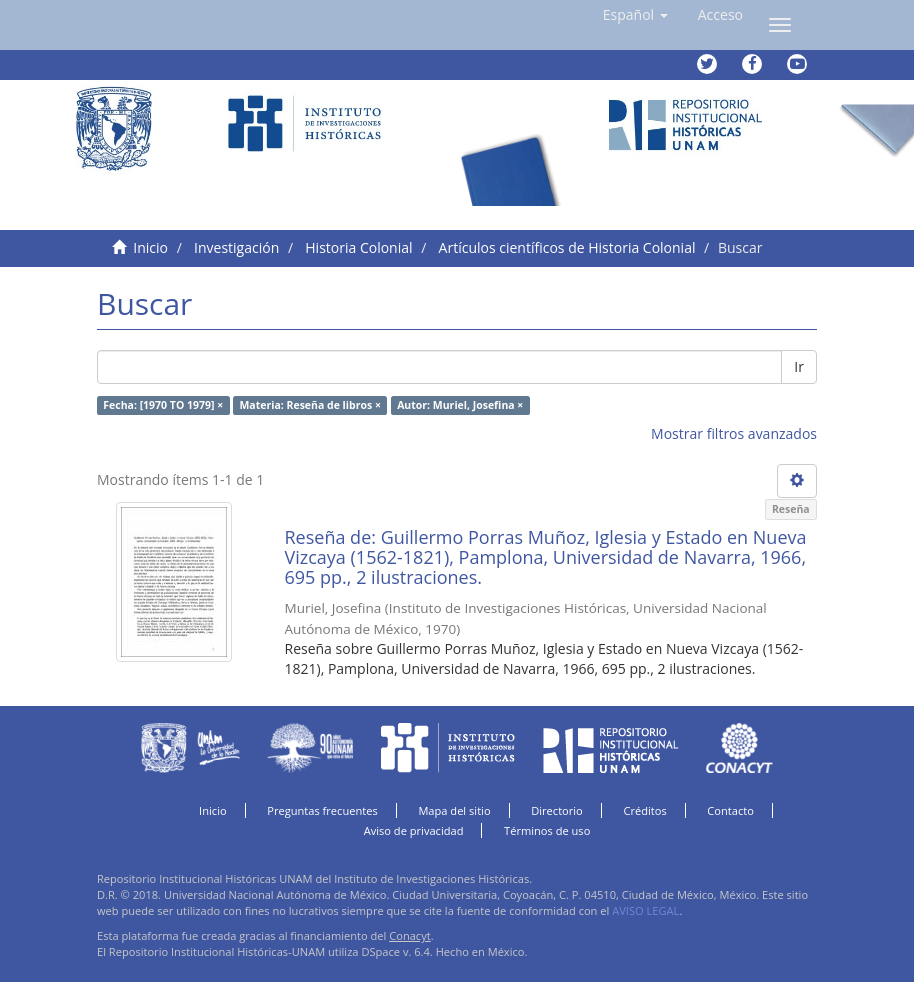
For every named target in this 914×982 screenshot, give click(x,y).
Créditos (644, 810)
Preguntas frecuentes (322, 810)
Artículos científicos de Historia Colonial (567, 247)
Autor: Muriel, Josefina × (460, 405)
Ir (799, 366)
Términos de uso (547, 830)
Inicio (150, 247)
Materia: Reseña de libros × (309, 405)
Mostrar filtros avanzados (734, 433)
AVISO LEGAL (645, 910)
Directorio (557, 810)
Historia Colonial (358, 247)
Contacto (730, 810)
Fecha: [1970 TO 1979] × (163, 405)
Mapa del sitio (454, 810)
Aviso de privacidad (414, 830)
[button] (635, 15)
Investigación (236, 247)
